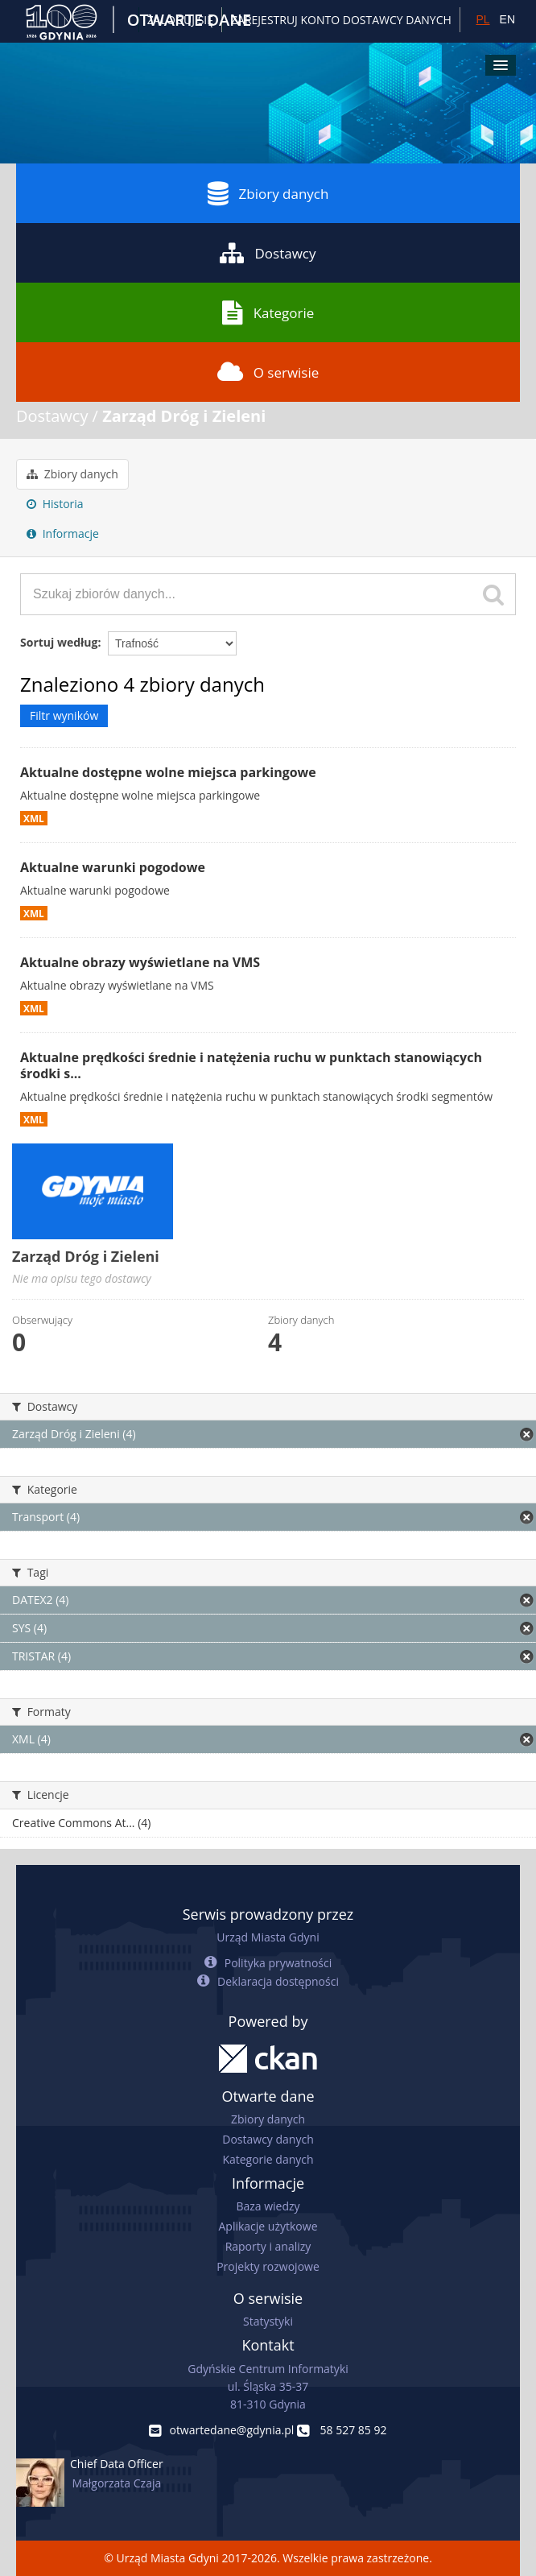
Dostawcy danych (267, 2139)
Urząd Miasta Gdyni (267, 1937)
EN (507, 19)
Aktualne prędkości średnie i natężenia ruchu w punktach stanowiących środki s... (251, 1065)
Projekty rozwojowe (268, 2266)
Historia (55, 503)
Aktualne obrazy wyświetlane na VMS (140, 962)
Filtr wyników (64, 715)
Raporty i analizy (268, 2246)
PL (482, 19)
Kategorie (268, 312)
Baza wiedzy (267, 2206)
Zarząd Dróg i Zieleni (184, 416)
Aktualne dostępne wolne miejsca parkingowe (168, 772)
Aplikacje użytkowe (268, 2226)
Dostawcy (267, 253)
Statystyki (268, 2321)
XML (33, 818)
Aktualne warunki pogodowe (112, 867)
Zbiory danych (268, 193)
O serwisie (268, 372)
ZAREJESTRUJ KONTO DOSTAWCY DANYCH (341, 19)
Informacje (63, 533)
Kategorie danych (267, 2159)
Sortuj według (58, 642)
